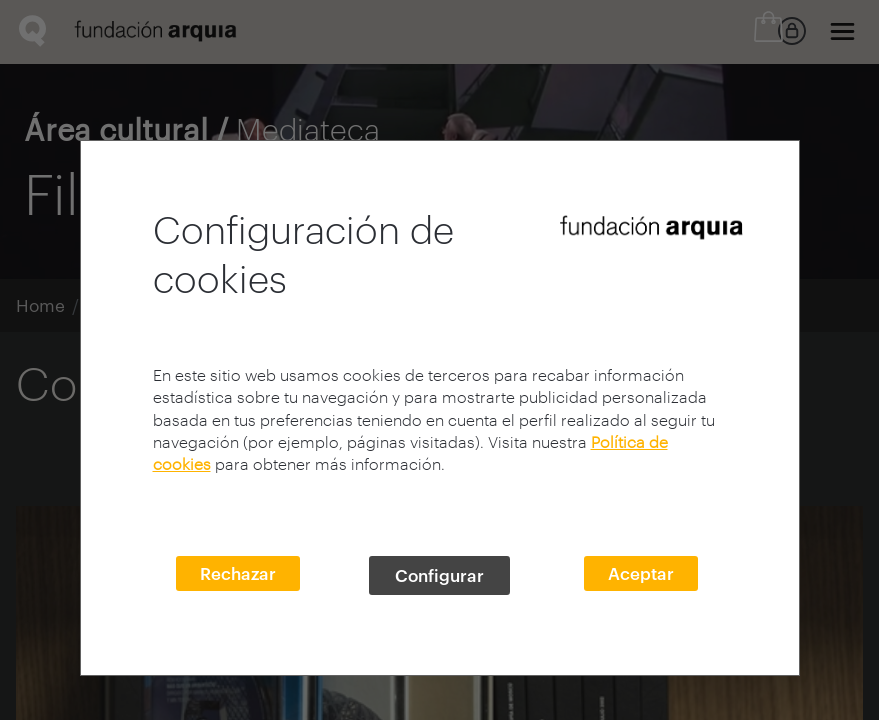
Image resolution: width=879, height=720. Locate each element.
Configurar (439, 575)
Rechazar (238, 573)
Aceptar (641, 573)
